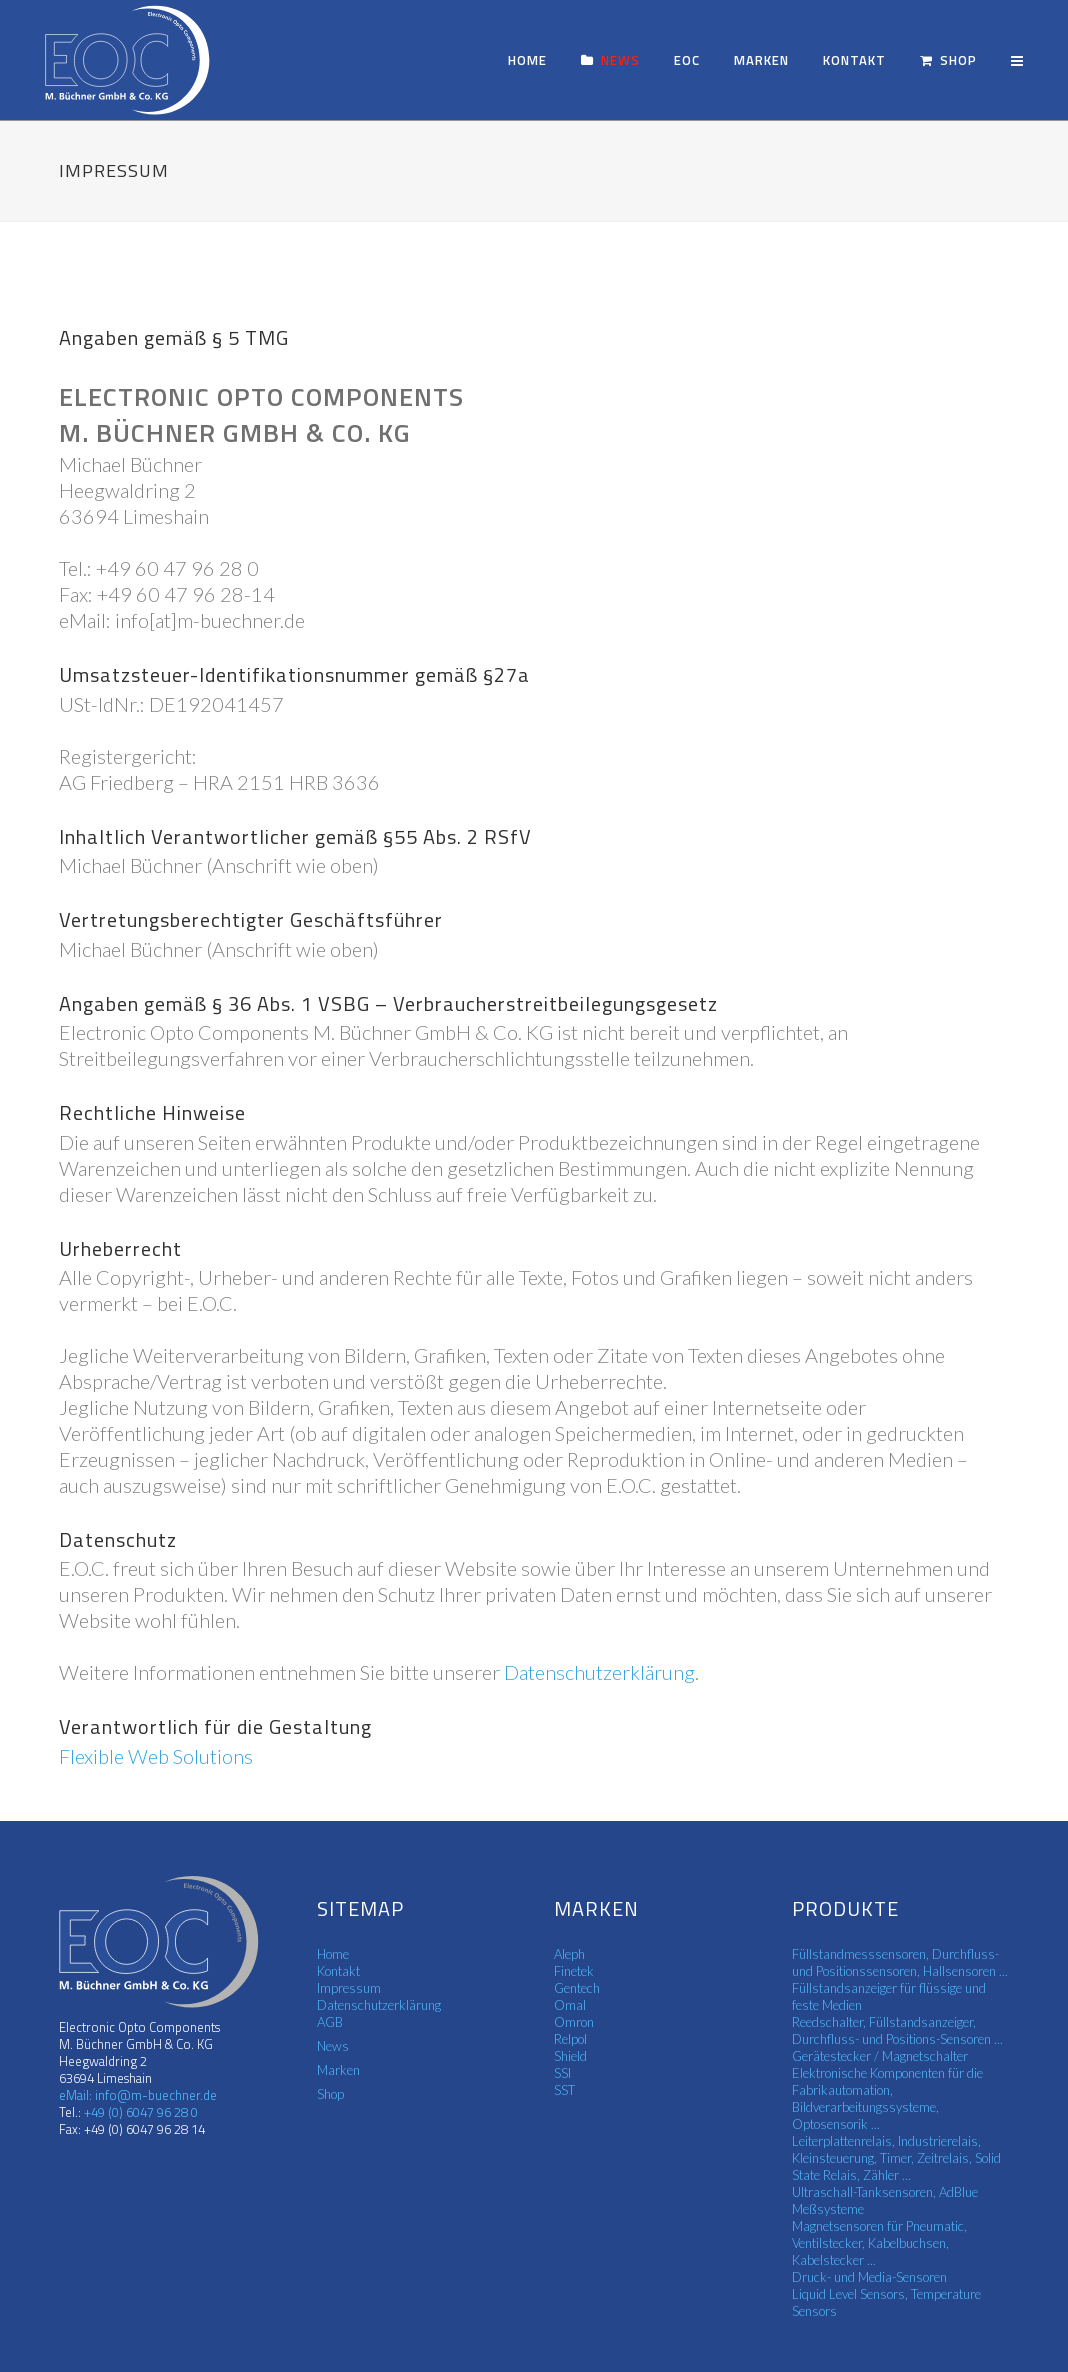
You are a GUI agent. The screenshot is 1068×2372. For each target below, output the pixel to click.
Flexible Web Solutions (156, 1756)
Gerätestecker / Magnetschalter (880, 2056)
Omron (574, 2022)
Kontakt (338, 1971)
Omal (570, 2005)
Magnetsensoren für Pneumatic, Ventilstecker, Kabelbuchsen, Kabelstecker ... (879, 2243)
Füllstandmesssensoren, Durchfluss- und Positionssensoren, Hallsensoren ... (900, 1962)
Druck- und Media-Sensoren (869, 2277)
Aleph (569, 1954)
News (333, 2046)
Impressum (349, 1988)
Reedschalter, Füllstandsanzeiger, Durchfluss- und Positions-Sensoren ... (897, 2030)
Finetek (574, 1971)
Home (333, 1954)
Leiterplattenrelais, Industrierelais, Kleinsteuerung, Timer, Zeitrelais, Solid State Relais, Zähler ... (896, 2158)
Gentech (577, 1988)
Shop (330, 2094)
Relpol (570, 2039)
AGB (330, 2022)
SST (564, 2090)
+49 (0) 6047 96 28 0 (139, 2112)
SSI (562, 2073)
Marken (338, 2070)
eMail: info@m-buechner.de (138, 2095)
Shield (570, 2056)
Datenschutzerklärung (599, 1672)
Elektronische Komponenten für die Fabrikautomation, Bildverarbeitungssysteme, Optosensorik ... (887, 2098)
